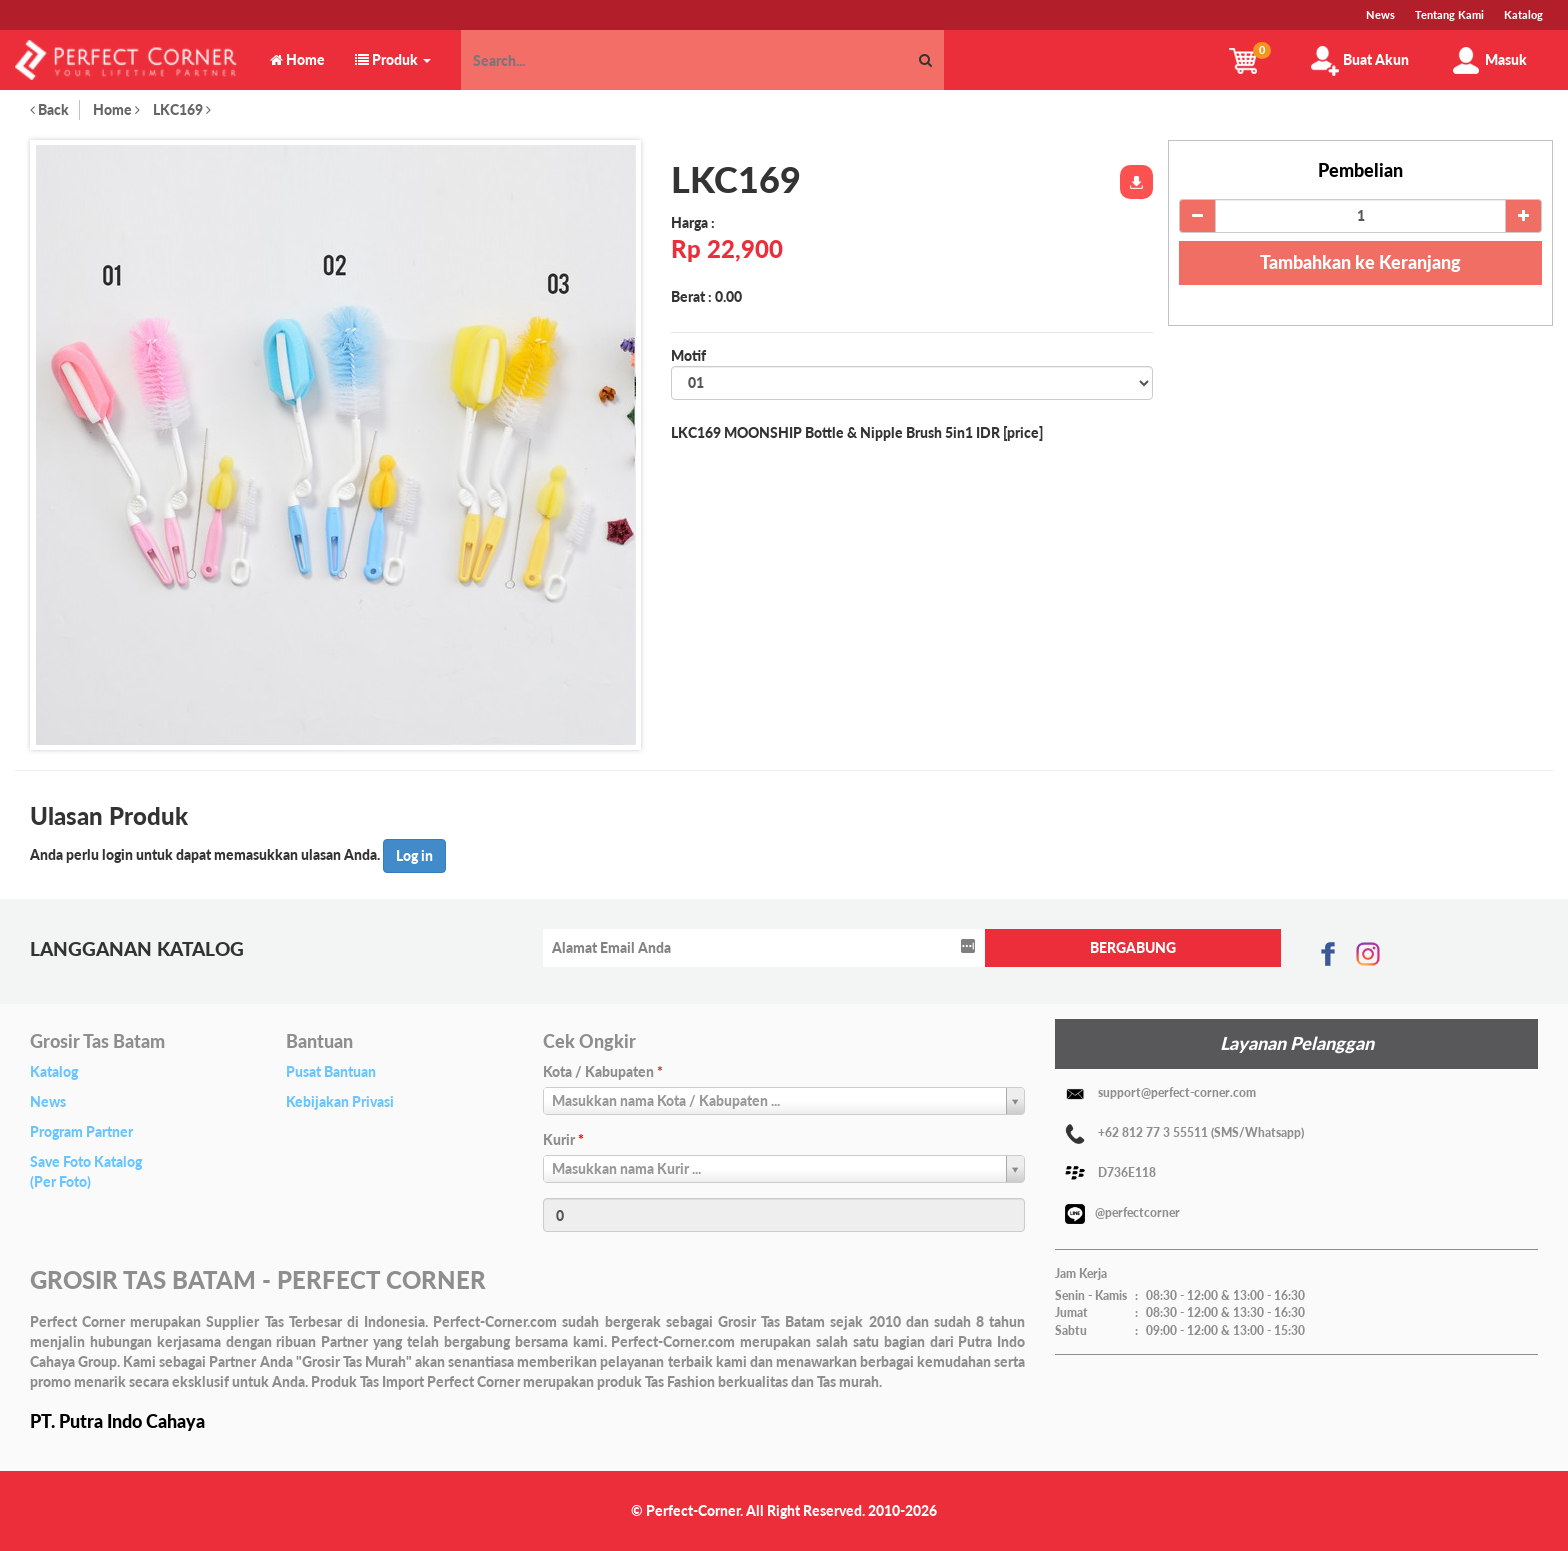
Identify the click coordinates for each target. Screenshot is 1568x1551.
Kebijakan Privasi (340, 1101)
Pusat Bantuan (331, 1071)
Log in (414, 855)
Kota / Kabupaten (603, 1071)
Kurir (563, 1139)
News (48, 1101)
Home (116, 109)
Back (49, 109)
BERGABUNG (1133, 947)
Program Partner (81, 1131)
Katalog (54, 1071)
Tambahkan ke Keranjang (1360, 262)
